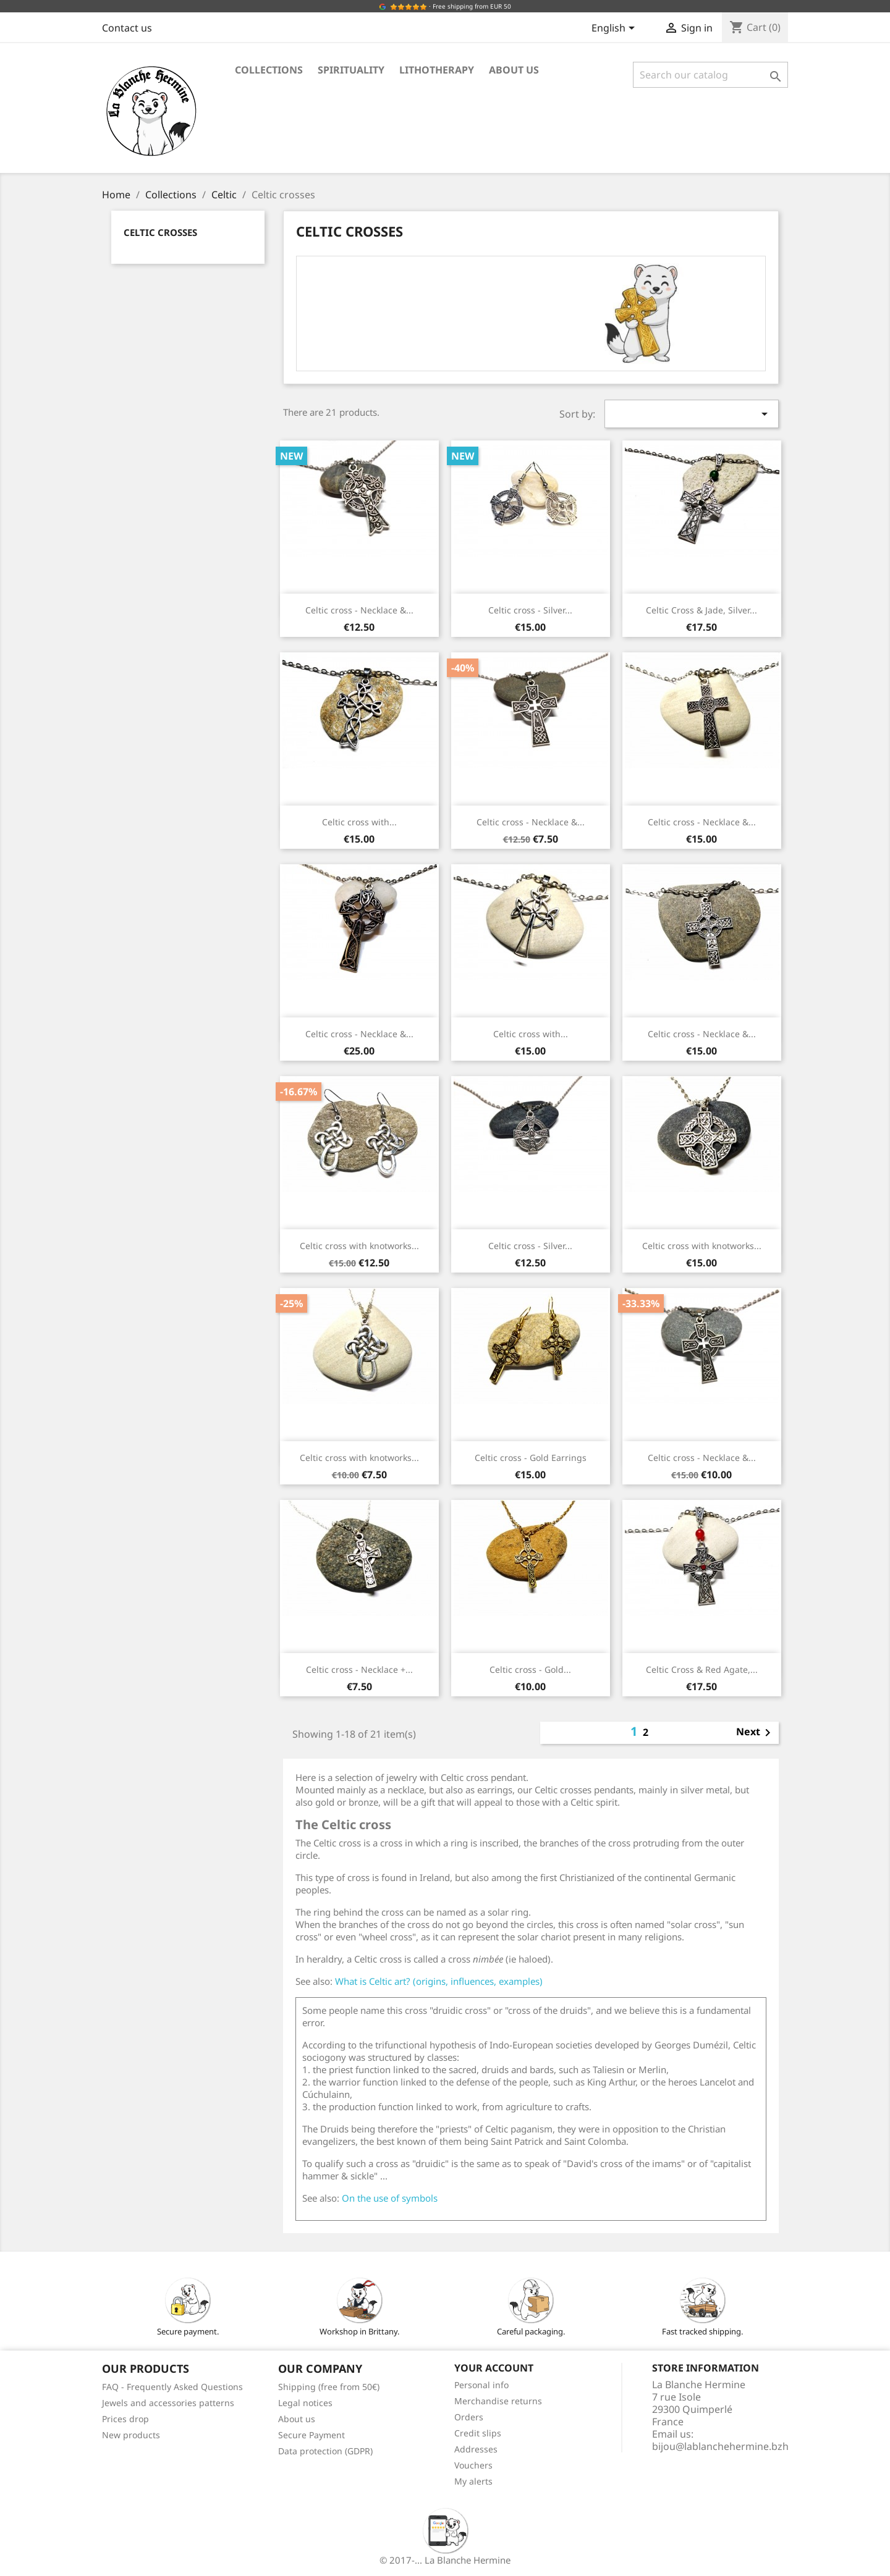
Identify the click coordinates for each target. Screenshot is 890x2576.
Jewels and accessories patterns (168, 2403)
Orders (468, 2417)
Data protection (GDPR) (325, 2451)
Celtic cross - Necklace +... (359, 1669)
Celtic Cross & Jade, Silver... (701, 610)
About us (514, 70)
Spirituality (351, 70)
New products (131, 2435)
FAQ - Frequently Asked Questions (172, 2387)
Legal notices (305, 2403)
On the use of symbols (390, 2198)
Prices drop (125, 2419)
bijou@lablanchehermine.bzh (720, 2446)
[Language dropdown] (615, 29)
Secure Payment (311, 2435)
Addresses (476, 2449)
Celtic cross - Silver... (530, 610)
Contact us (127, 28)
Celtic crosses (160, 232)
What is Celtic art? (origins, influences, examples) (439, 1981)
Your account (493, 2368)
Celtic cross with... (359, 822)
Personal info (481, 2385)
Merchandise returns (498, 2401)
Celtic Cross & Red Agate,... (702, 1669)
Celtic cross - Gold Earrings (531, 1457)
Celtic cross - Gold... (530, 1669)
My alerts (473, 2481)
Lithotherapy (436, 70)
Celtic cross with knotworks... (359, 1246)
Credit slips (477, 2433)
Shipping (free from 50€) (328, 2387)
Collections (269, 70)
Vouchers (473, 2465)
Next (755, 1732)
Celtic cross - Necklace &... (359, 610)
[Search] (710, 75)
